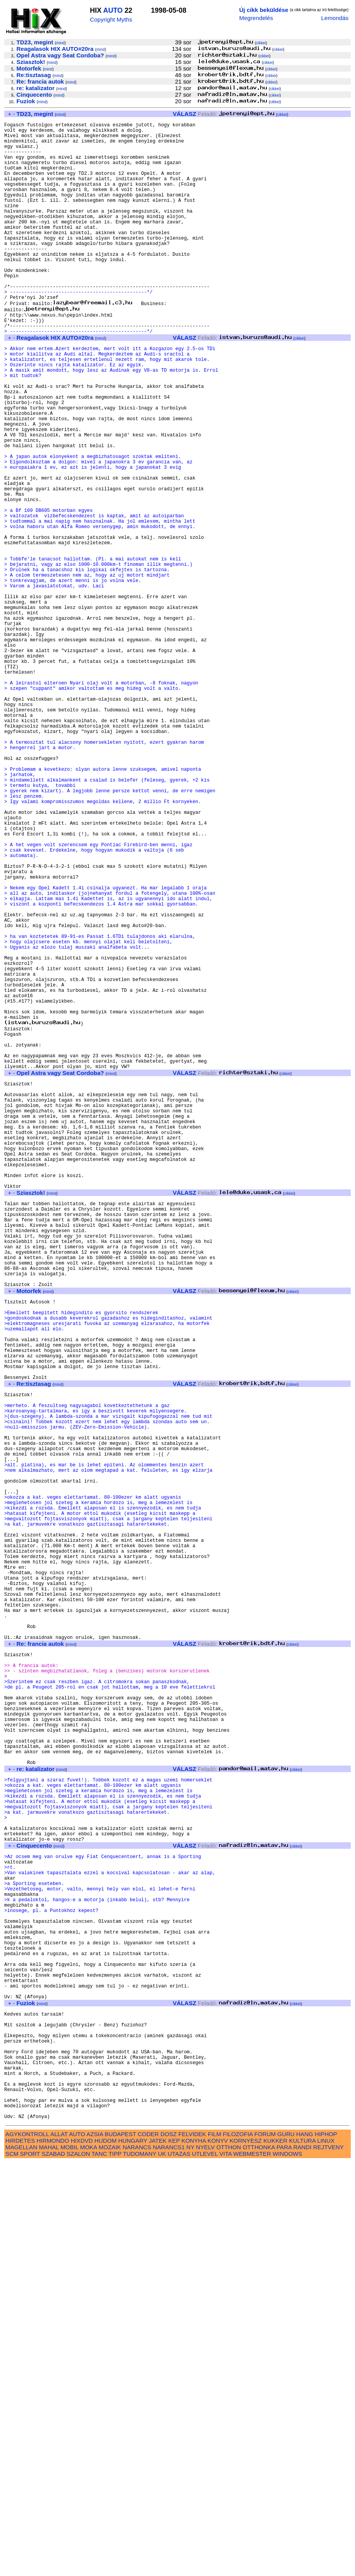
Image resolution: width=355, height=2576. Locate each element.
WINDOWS (287, 2567)
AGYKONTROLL (27, 2547)
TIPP (115, 2567)
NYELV (205, 2561)
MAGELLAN (21, 2561)
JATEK (158, 2554)
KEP (174, 2554)
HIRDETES (20, 2554)
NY (190, 2561)
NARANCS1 (169, 2561)
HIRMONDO (53, 2554)
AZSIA (95, 2547)
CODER (148, 2547)
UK (162, 2567)
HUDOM (105, 2554)
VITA (225, 2567)
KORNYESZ (245, 2554)
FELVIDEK (192, 2547)
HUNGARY (132, 2554)
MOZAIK (110, 2561)
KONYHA (193, 2554)
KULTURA (302, 2554)
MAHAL (49, 2561)
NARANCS (136, 2561)
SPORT (30, 2567)
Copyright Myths (111, 19)
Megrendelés (256, 18)
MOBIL (69, 2561)
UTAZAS (179, 2567)
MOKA (88, 2561)
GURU (286, 2547)
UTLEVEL (205, 2567)
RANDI (302, 2561)
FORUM (265, 2547)
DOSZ (169, 2547)
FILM (214, 2547)
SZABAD (53, 2567)
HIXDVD (82, 2554)
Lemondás (334, 18)
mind (60, 43)
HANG (304, 2547)
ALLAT (59, 2547)
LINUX (326, 2554)
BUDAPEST (120, 2547)
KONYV (218, 2554)
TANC (99, 2567)
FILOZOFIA (238, 2547)
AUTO (113, 10)
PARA (283, 2561)
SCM (11, 2567)
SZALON (78, 2567)
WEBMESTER (252, 2567)
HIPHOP (326, 2547)
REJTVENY (328, 2561)
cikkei (261, 43)
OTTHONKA (259, 2561)
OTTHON (228, 2561)
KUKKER (275, 2554)
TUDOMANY (139, 2567)
